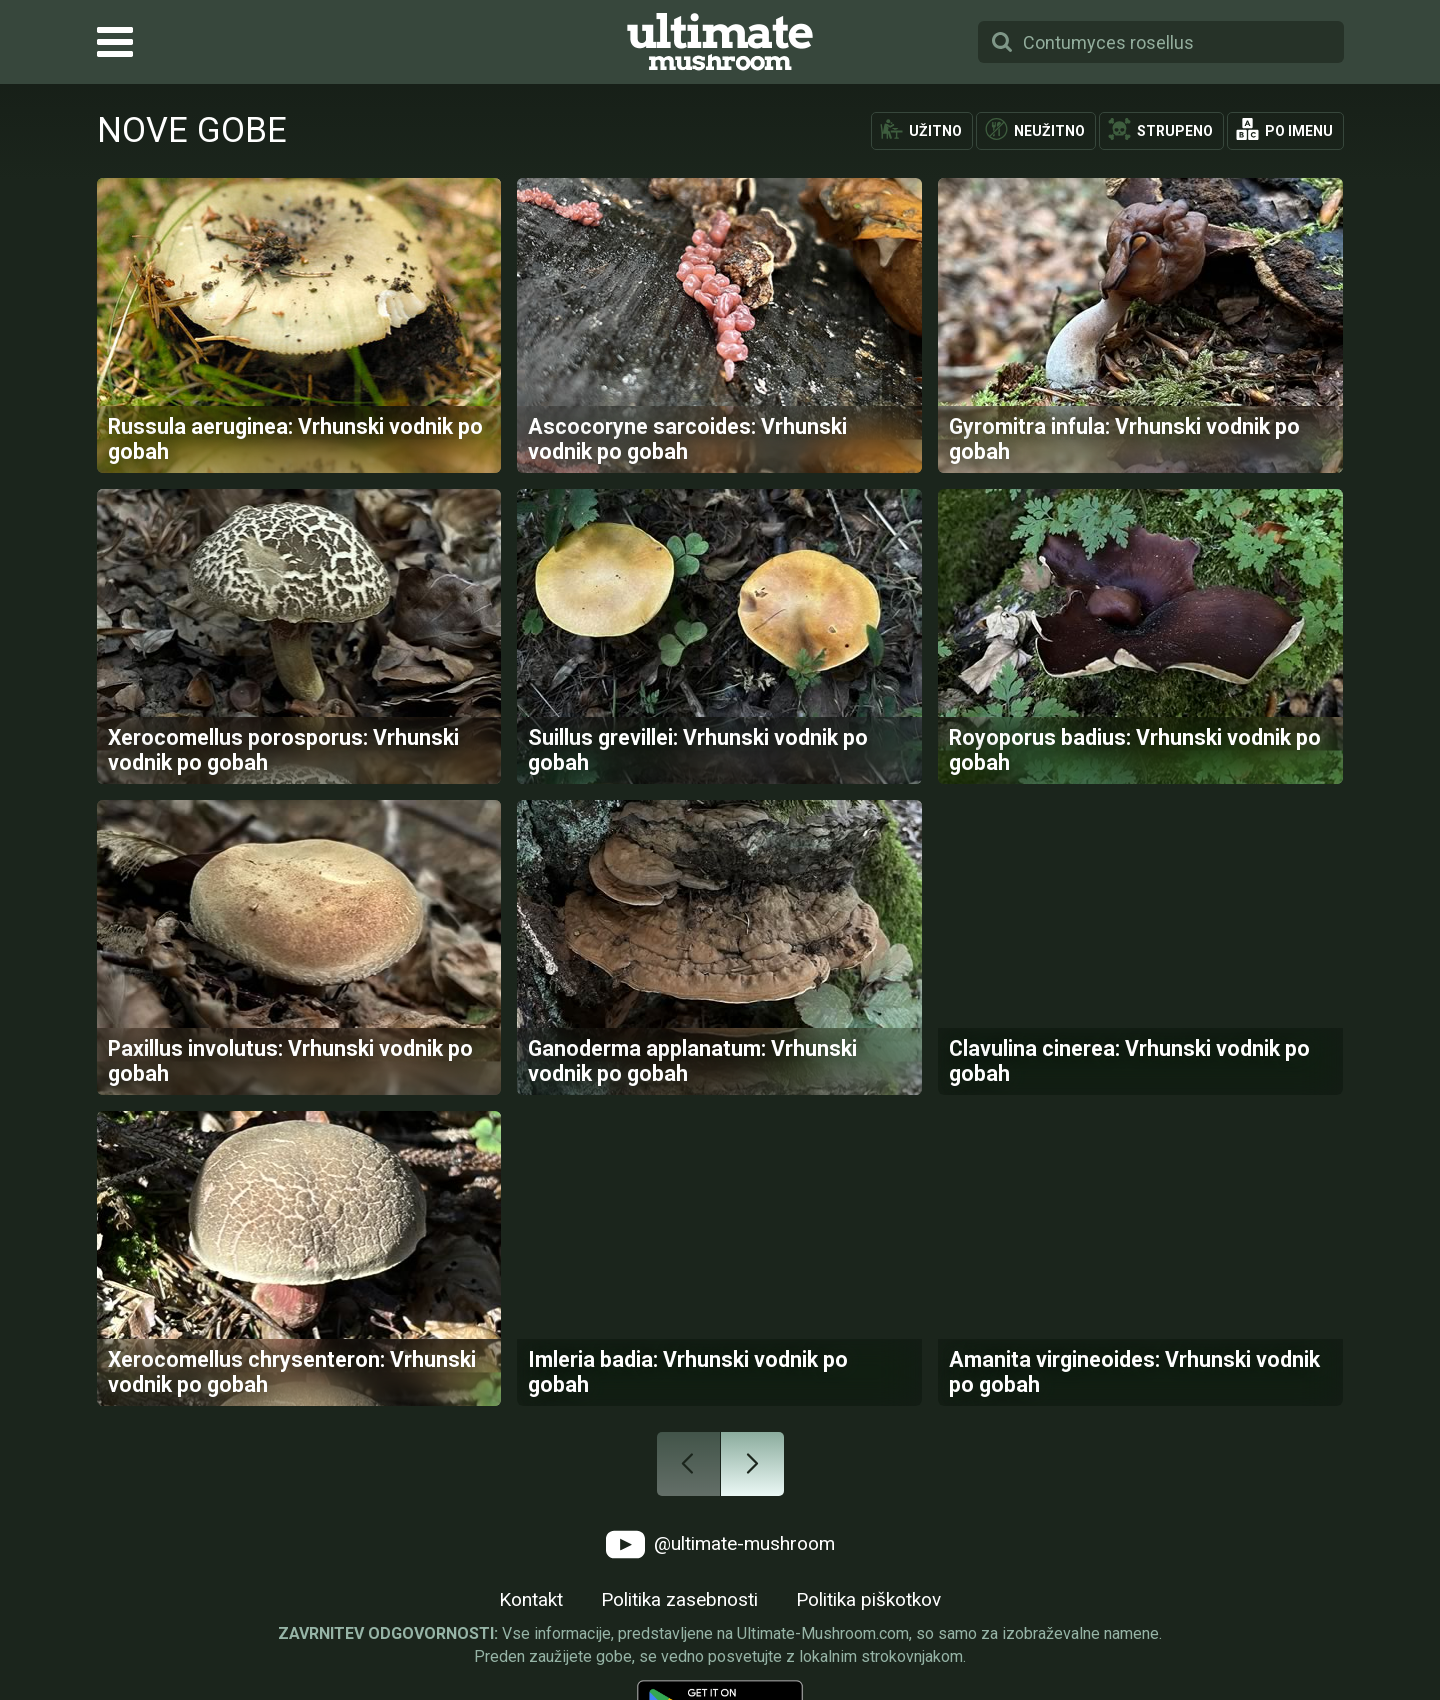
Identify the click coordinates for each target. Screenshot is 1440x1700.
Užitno (935, 131)
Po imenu (1299, 131)
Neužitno (1049, 131)
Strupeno (1175, 131)
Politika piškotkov (868, 1599)
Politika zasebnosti (679, 1599)
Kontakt (531, 1599)
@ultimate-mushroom (720, 1544)
